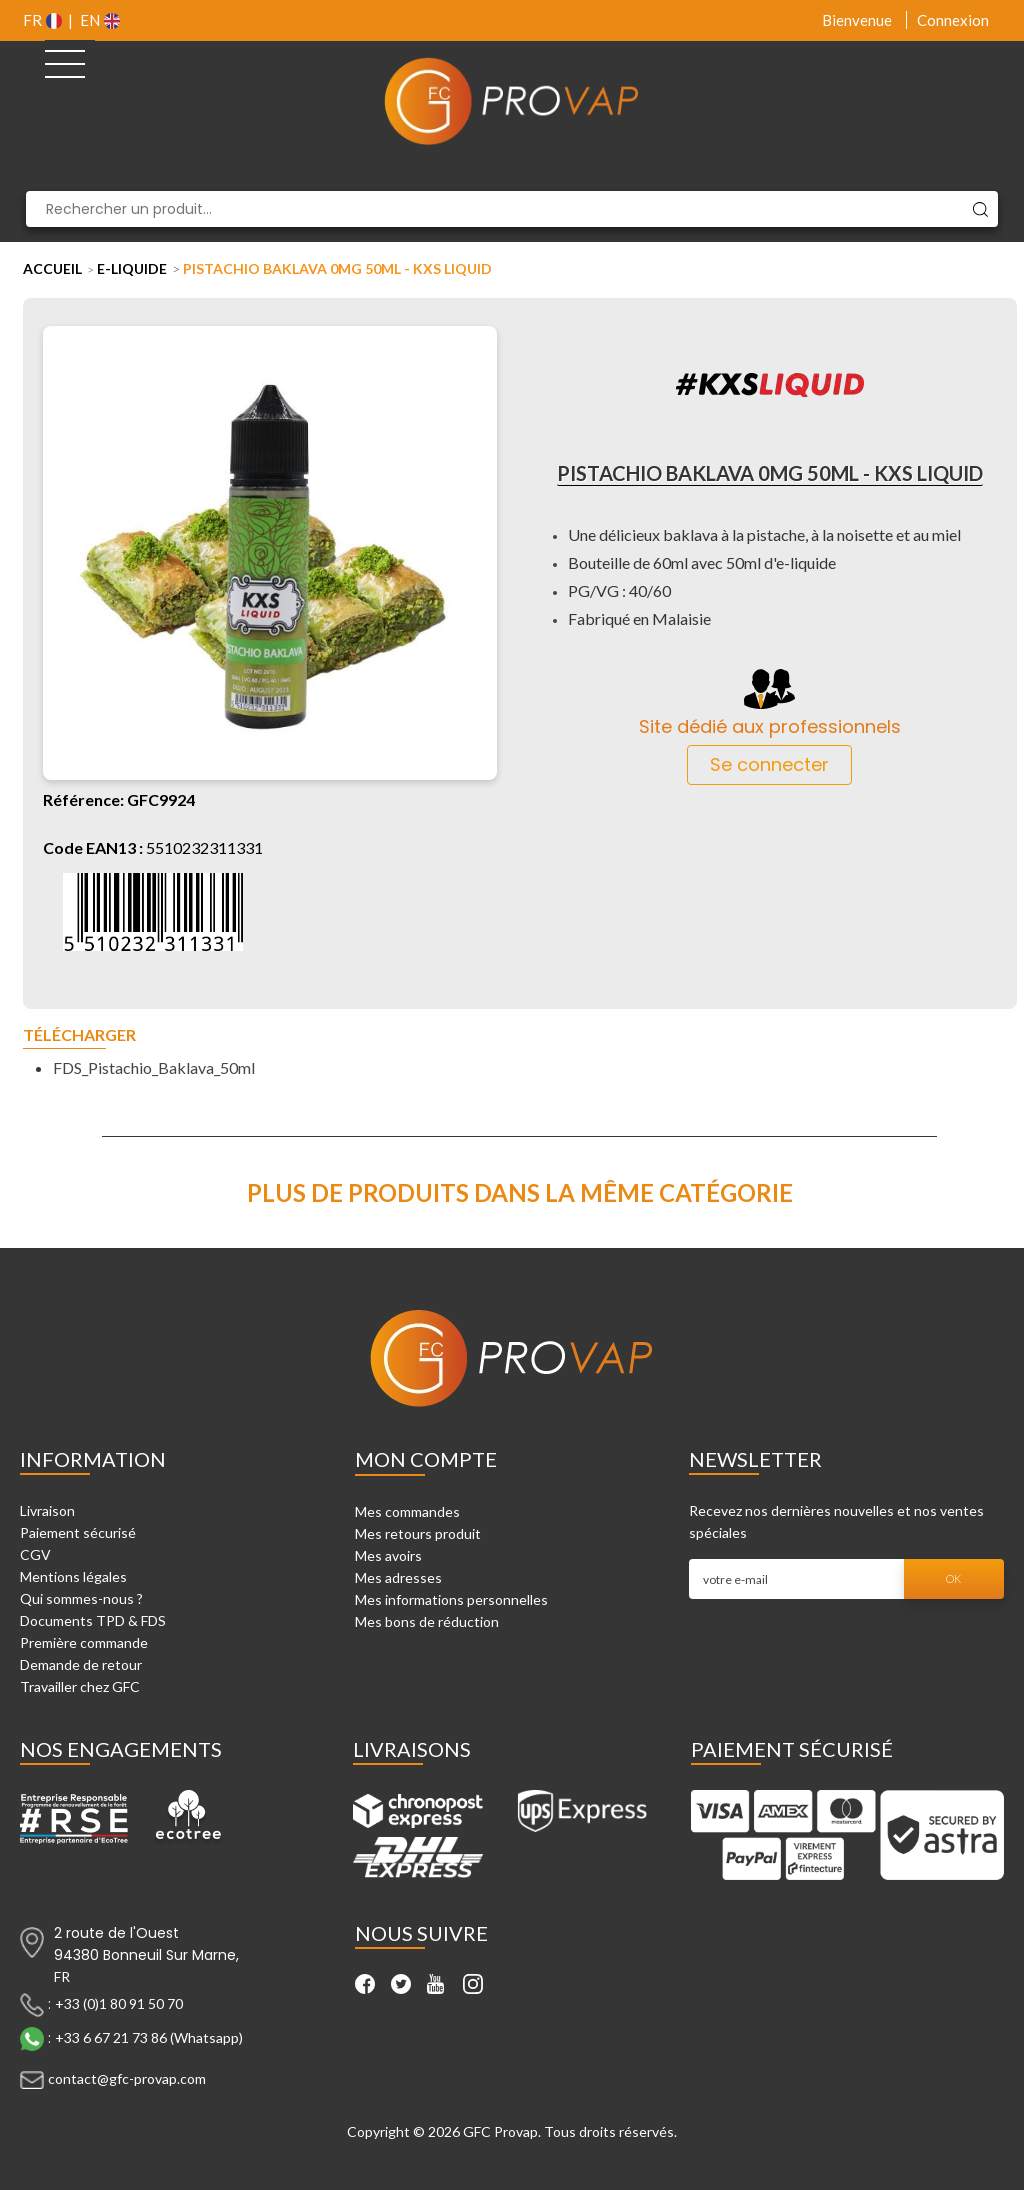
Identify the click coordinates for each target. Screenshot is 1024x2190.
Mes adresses (398, 1577)
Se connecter (769, 764)
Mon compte (426, 1459)
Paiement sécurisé (78, 1532)
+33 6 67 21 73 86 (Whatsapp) (149, 2036)
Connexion (953, 20)
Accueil (52, 268)
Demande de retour (81, 1664)
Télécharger (79, 1035)
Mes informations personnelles (451, 1599)
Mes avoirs (388, 1555)
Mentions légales (73, 1576)
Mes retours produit (418, 1533)
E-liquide (132, 268)
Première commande (84, 1642)
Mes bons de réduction (427, 1621)
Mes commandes (407, 1511)
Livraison (47, 1510)
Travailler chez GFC (80, 1686)
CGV (35, 1554)
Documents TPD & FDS (93, 1620)
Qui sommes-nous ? (81, 1598)
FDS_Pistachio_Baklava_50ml (154, 1067)
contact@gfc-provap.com (127, 2077)
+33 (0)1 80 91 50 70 (119, 2002)
